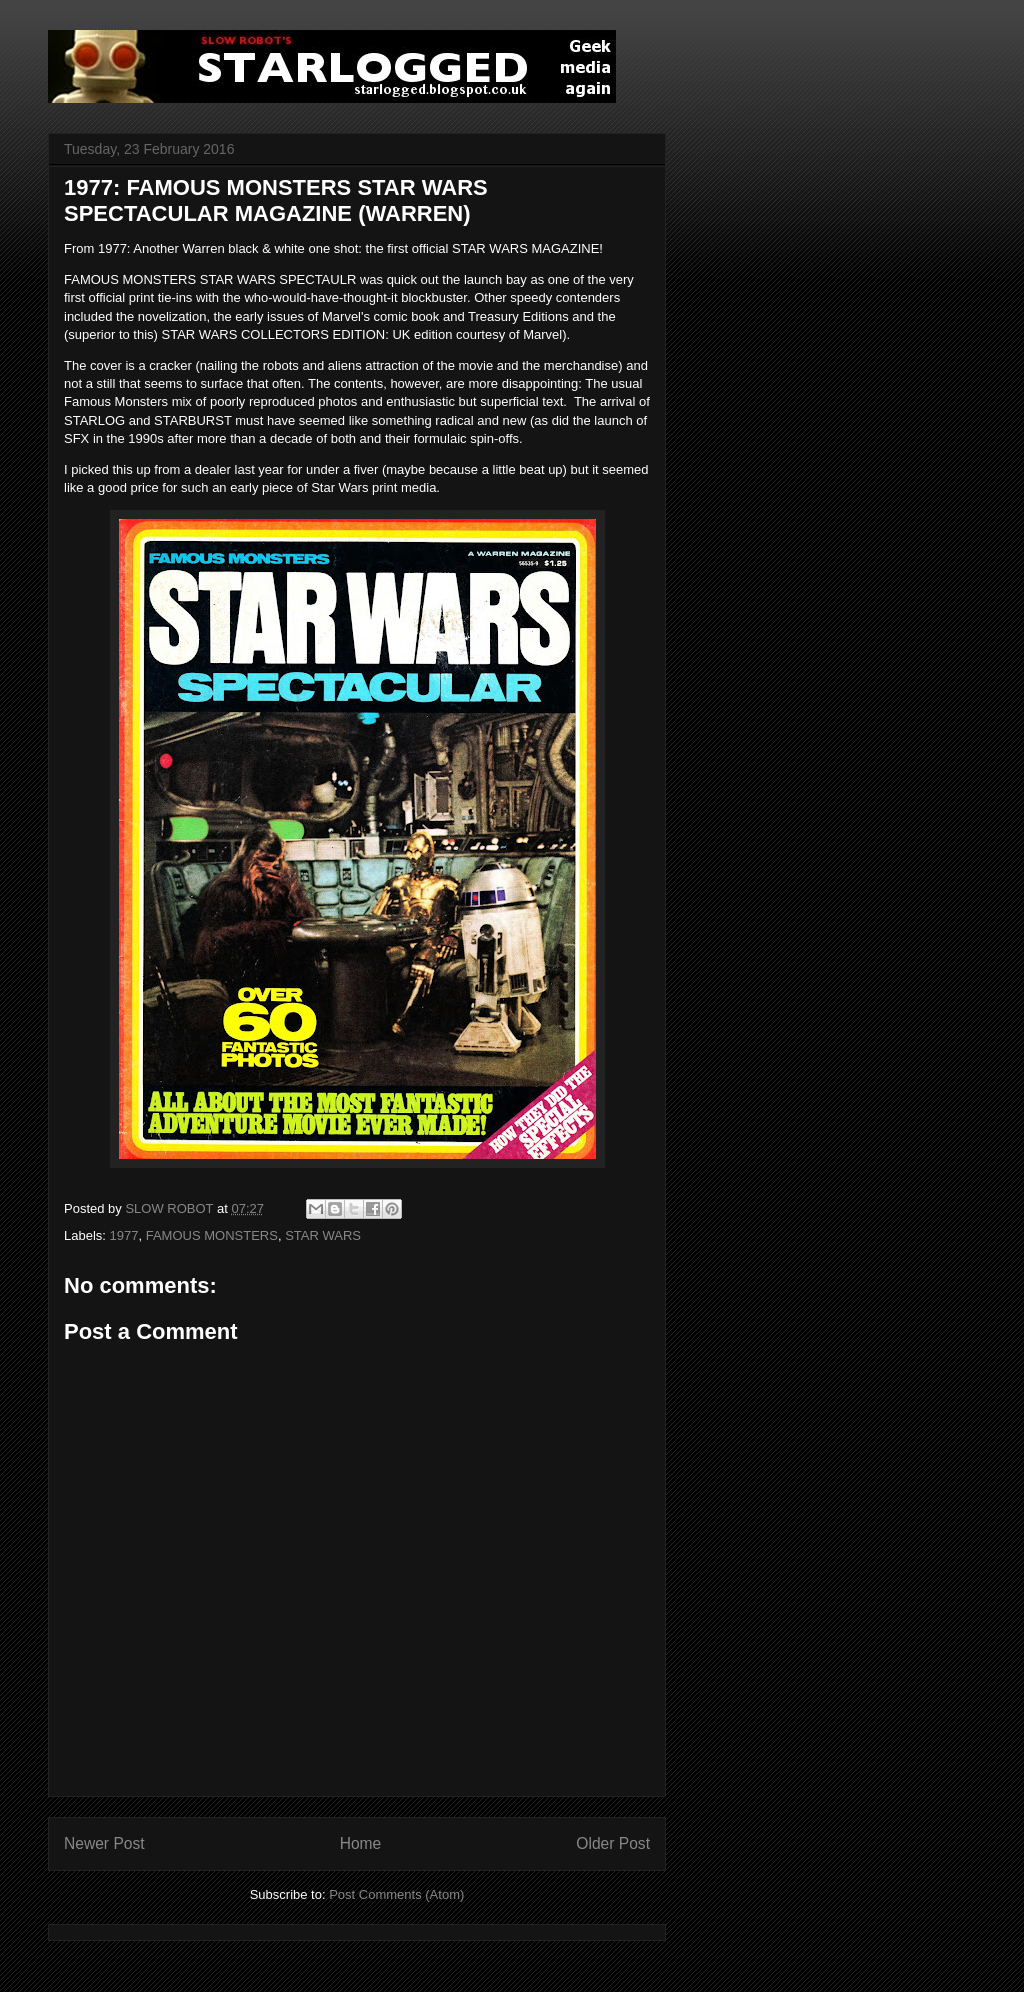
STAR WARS (323, 1235)
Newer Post (104, 1843)
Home (361, 1843)
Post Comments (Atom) (396, 1894)
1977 (124, 1235)
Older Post (613, 1843)
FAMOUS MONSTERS (212, 1235)
